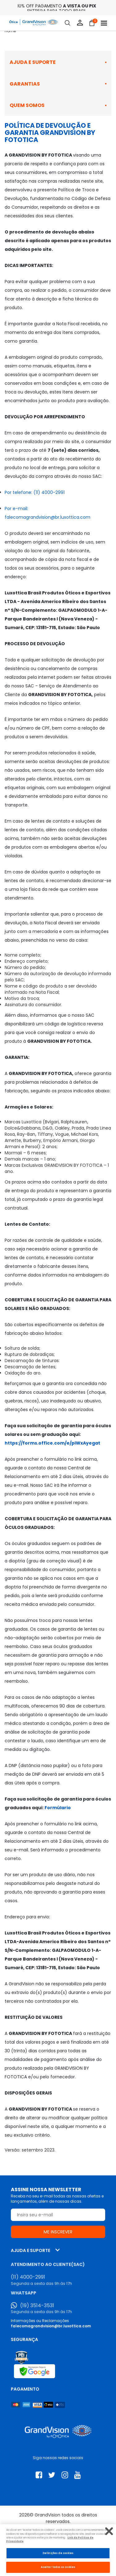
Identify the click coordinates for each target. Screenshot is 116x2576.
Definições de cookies (58, 2553)
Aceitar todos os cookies (58, 2567)
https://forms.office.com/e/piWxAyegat (52, 1443)
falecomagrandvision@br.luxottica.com (51, 2326)
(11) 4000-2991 (28, 2277)
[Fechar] (109, 2531)
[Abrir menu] (104, 23)
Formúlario (58, 1808)
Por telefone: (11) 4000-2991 (35, 492)
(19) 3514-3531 (37, 2305)
